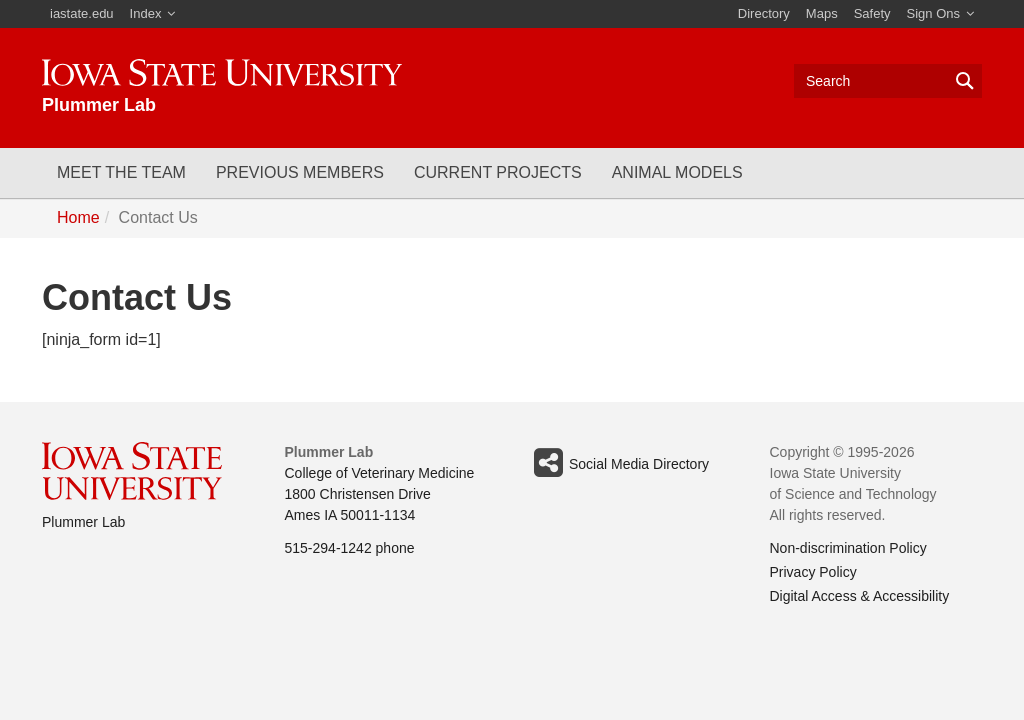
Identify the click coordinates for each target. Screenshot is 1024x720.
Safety (872, 13)
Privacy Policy (813, 572)
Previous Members (300, 172)
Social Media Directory (618, 463)
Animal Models (677, 172)
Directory (764, 13)
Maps (822, 13)
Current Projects (498, 172)
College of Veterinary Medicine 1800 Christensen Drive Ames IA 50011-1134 (380, 494)
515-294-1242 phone (350, 548)
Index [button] (146, 13)
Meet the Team (121, 172)
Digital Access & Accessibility (860, 596)
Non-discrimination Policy (848, 548)
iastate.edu (82, 13)
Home (78, 217)
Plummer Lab (83, 522)
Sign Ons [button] (933, 13)
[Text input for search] (888, 81)
